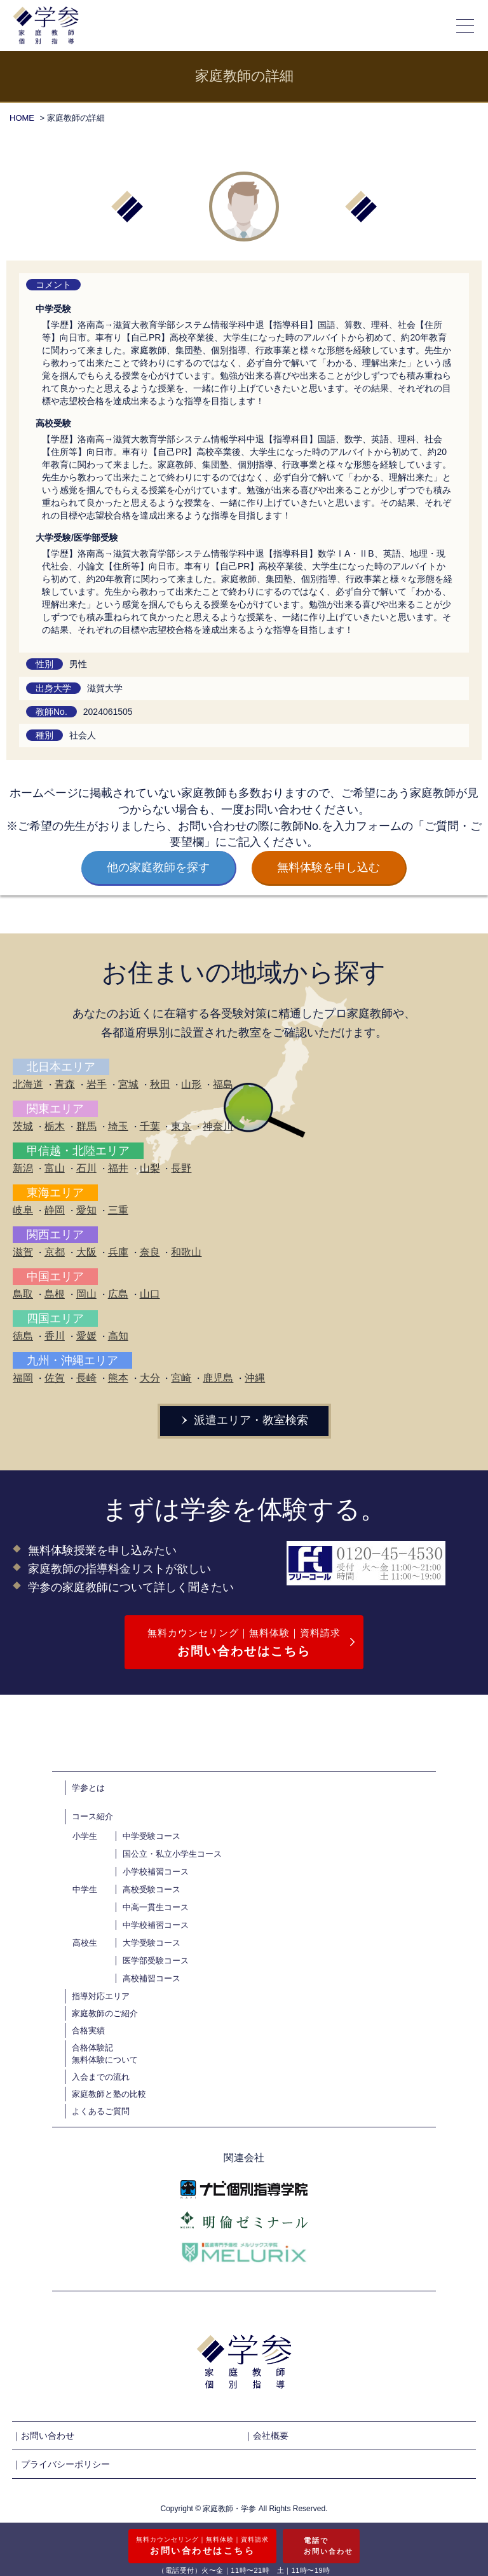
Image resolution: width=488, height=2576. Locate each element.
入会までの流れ (101, 2077)
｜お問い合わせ (43, 2435)
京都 (54, 1252)
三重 (118, 1210)
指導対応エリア (101, 1996)
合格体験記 (92, 2047)
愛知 (86, 1210)
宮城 (128, 1084)
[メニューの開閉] (465, 25)
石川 (86, 1168)
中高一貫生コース (156, 1907)
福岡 (23, 1378)
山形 (191, 1084)
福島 (223, 1084)
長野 (181, 1168)
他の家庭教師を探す (158, 867)
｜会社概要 (266, 2435)
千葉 (150, 1126)
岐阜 (23, 1210)
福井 (118, 1168)
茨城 (23, 1126)
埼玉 (118, 1126)
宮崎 (181, 1378)
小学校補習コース (156, 1871)
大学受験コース (151, 1943)
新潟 (23, 1168)
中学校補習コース (156, 1925)
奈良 (150, 1252)
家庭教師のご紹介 (105, 2013)
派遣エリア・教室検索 (244, 1420)
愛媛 (86, 1336)
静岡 (54, 1210)
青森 (65, 1084)
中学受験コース (151, 1836)
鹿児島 (218, 1378)
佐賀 (54, 1378)
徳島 (23, 1336)
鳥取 (23, 1294)
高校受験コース (151, 1889)
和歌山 (186, 1252)
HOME (22, 118)
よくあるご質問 (101, 2111)
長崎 (86, 1378)
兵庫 (118, 1252)
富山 (54, 1168)
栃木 (54, 1126)
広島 (118, 1294)
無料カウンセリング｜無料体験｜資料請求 (244, 1644)
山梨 (150, 1168)
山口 (150, 1294)
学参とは (88, 1788)
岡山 (86, 1294)
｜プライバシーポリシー (61, 2464)
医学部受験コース (156, 1960)
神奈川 (218, 1126)
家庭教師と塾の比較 (109, 2094)
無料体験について (105, 2059)
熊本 (118, 1378)
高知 (118, 1336)
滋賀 (23, 1252)
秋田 (160, 1084)
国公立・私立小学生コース (172, 1854)
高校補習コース (151, 1978)
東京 (181, 1126)
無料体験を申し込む (328, 867)
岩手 (96, 1084)
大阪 (86, 1252)
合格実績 (88, 2030)
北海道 (28, 1084)
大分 (150, 1378)
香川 (54, 1336)
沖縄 (255, 1378)
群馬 (86, 1126)
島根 (54, 1294)
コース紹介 (92, 1816)
